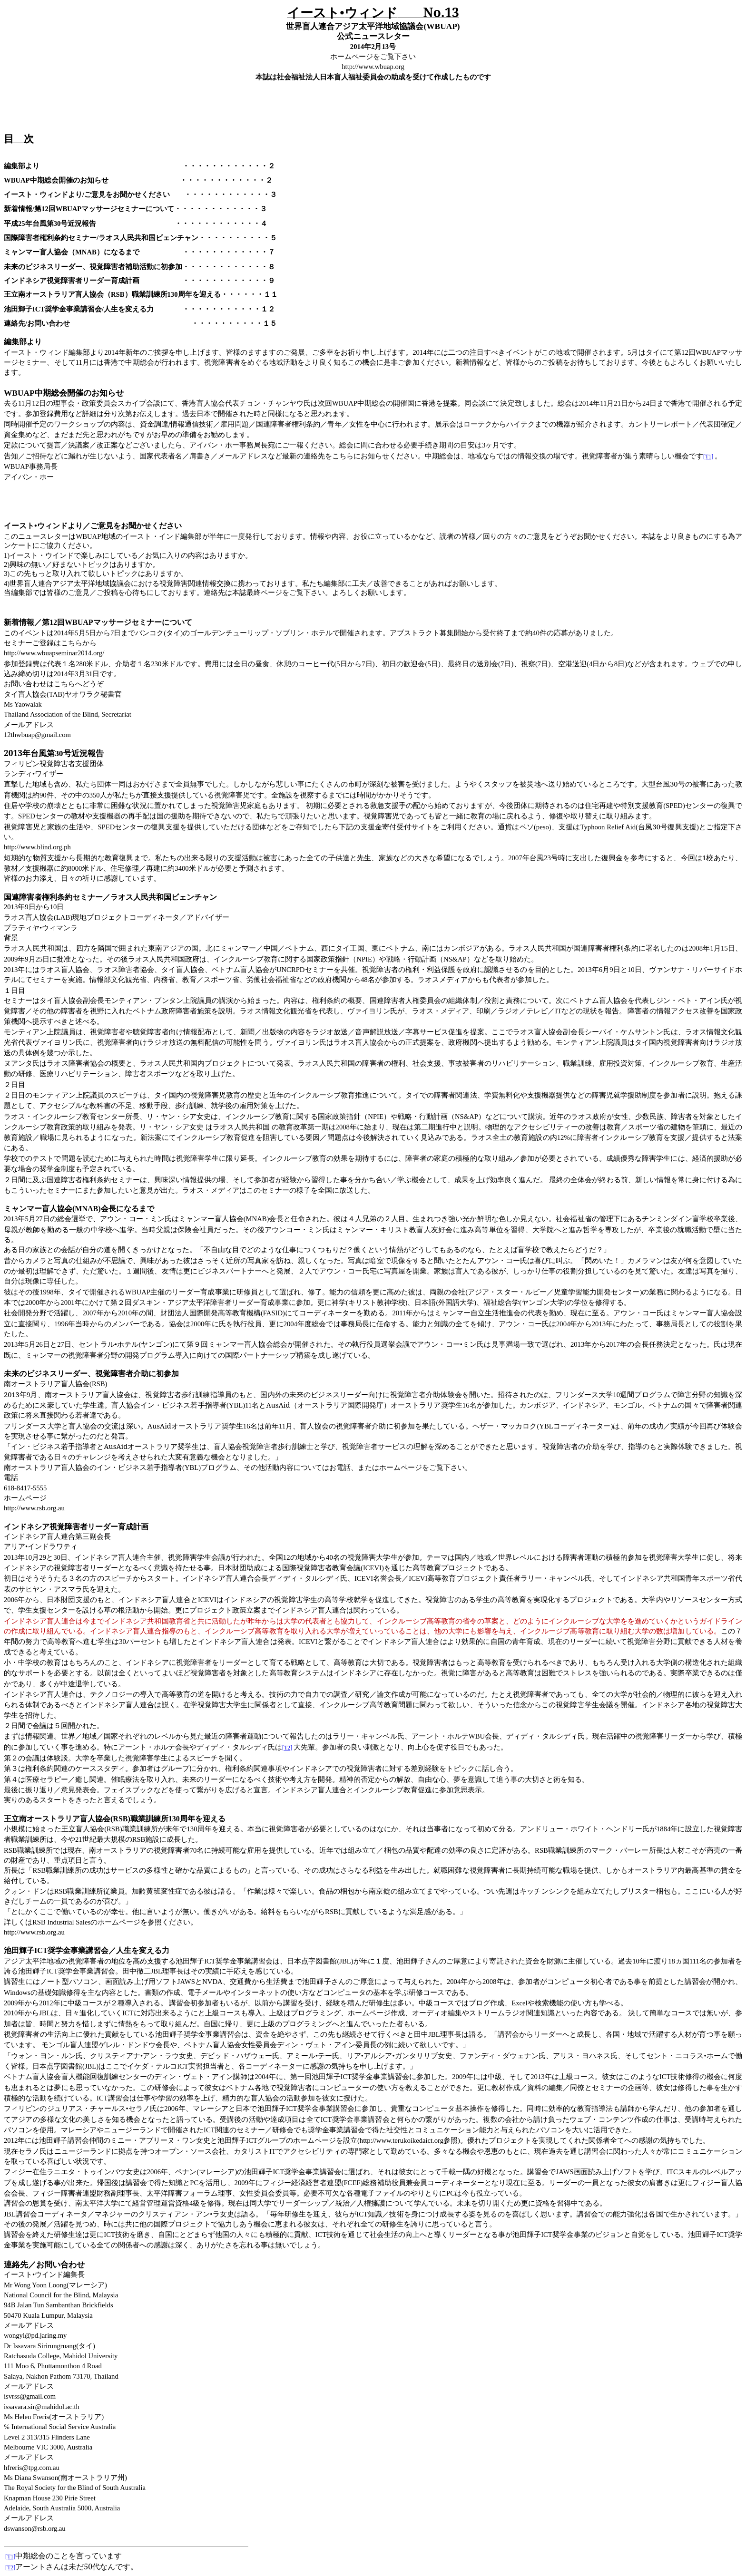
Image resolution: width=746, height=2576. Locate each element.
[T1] (708, 456)
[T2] (287, 1747)
